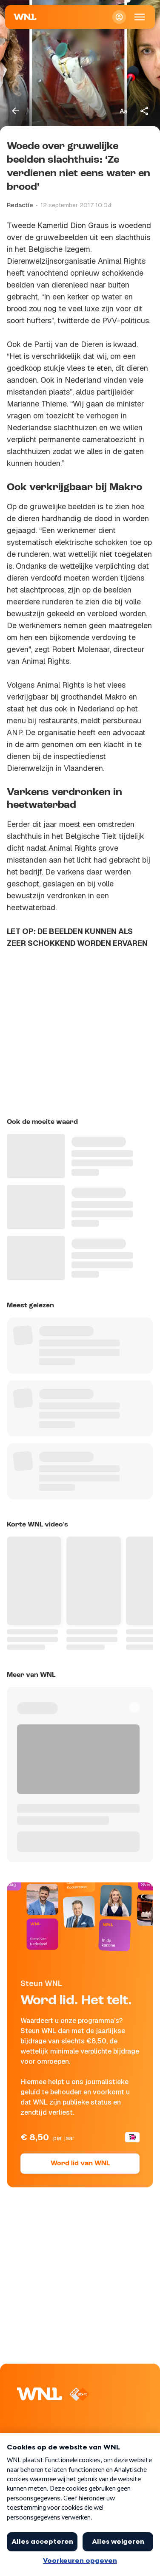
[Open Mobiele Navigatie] (139, 17)
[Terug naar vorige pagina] (15, 110)
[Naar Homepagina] (25, 17)
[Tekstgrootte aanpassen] (123, 110)
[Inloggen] (119, 17)
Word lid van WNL (80, 2163)
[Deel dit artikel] (144, 110)
